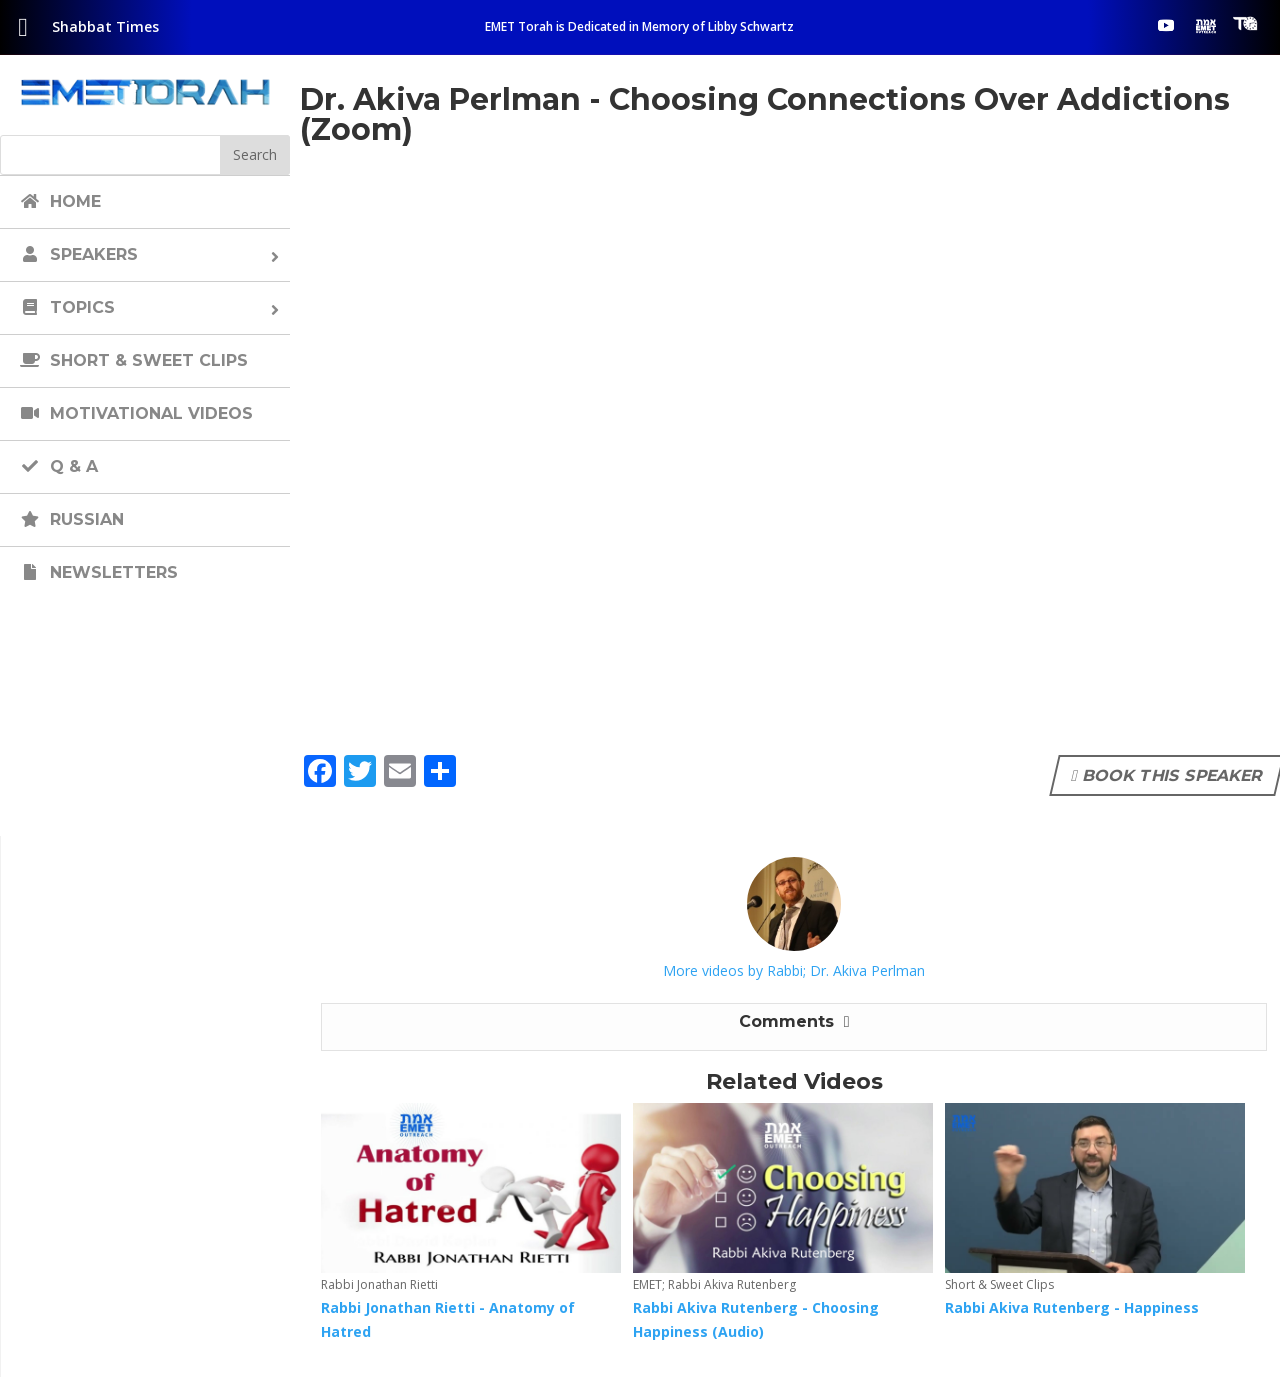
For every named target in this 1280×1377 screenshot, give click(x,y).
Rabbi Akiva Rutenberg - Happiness (1072, 1307)
